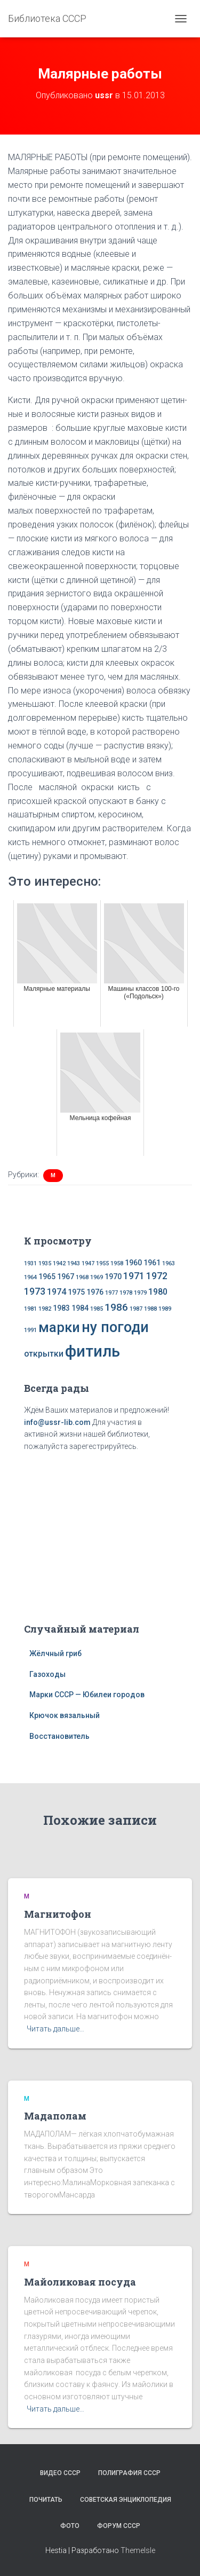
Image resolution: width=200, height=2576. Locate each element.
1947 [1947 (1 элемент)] (88, 1263)
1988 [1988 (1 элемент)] (150, 1308)
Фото (69, 2526)
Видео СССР (60, 2473)
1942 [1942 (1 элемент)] (59, 1263)
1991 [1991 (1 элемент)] (30, 1330)
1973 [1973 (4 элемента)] (34, 1291)
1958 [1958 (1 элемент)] (116, 1263)
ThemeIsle (138, 2550)
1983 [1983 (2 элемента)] (61, 1308)
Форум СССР (118, 2526)
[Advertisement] (100, 1535)
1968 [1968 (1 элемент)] (82, 1277)
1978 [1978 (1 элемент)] (125, 1292)
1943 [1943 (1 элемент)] (73, 1263)
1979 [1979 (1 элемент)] (140, 1292)
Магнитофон (57, 1914)
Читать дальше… (55, 2028)
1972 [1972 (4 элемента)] (156, 1276)
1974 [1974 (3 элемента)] (56, 1292)
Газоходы (47, 1674)
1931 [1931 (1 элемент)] (30, 1263)
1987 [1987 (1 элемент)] (136, 1308)
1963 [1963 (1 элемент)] (168, 1263)
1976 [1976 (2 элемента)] (94, 1292)
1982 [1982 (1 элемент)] (44, 1308)
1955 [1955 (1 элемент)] (102, 1263)
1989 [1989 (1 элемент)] (164, 1308)
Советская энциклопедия (125, 2499)
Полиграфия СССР (129, 2473)
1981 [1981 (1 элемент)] (30, 1308)
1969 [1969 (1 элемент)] (96, 1277)
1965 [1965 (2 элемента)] (46, 1276)
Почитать (45, 2499)
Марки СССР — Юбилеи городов (87, 1694)
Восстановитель (59, 1736)
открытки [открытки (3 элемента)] (43, 1354)
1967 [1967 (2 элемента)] (65, 1276)
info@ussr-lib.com (57, 1422)
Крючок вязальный (64, 1715)
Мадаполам (55, 2115)
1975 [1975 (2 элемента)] (76, 1292)
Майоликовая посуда (80, 2281)
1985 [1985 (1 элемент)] (96, 1308)
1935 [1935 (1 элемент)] (44, 1263)
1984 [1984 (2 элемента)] (80, 1308)
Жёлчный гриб (55, 1653)
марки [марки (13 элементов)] (59, 1327)
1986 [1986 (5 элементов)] (116, 1307)
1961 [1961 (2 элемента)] (152, 1262)
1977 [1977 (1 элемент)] (111, 1292)
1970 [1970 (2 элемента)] (113, 1276)
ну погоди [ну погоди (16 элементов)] (115, 1327)
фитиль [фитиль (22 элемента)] (92, 1351)
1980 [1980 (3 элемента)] (157, 1292)
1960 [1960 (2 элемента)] (133, 1262)
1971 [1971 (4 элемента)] (134, 1276)
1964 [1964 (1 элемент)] (30, 1277)
